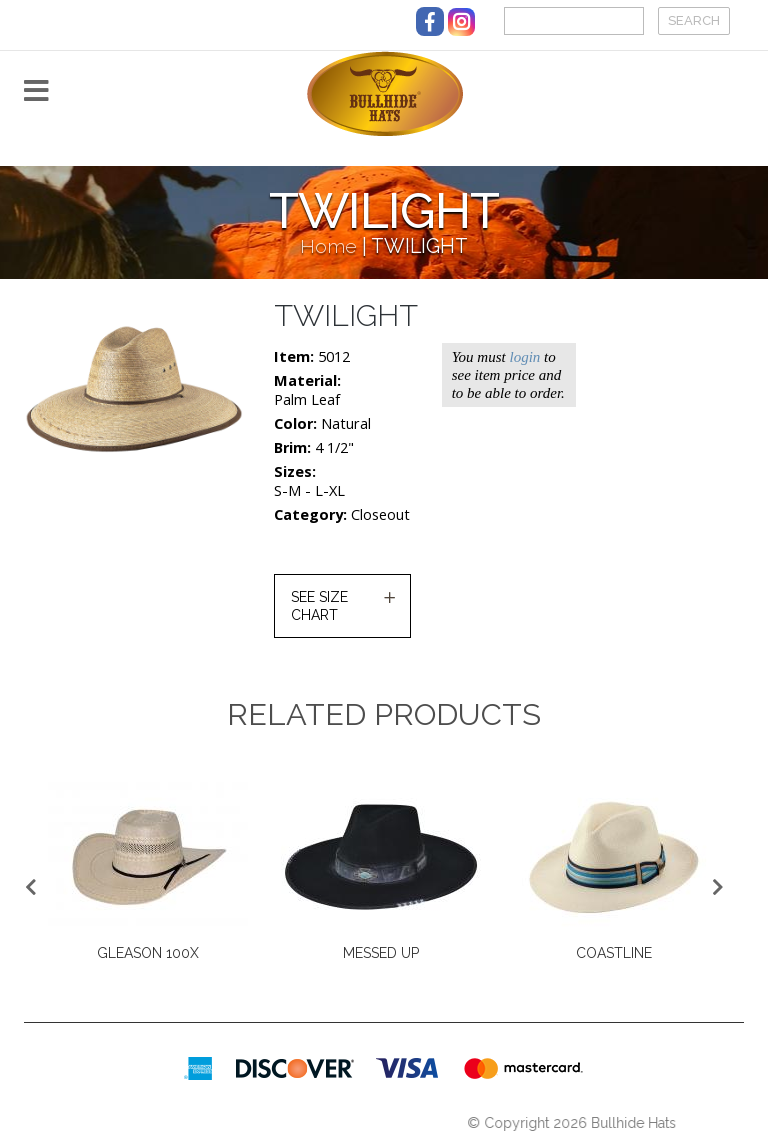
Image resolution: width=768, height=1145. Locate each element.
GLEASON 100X (148, 953)
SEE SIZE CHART (319, 606)
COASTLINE (614, 953)
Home (328, 246)
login (524, 357)
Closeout (380, 514)
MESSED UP (381, 953)
